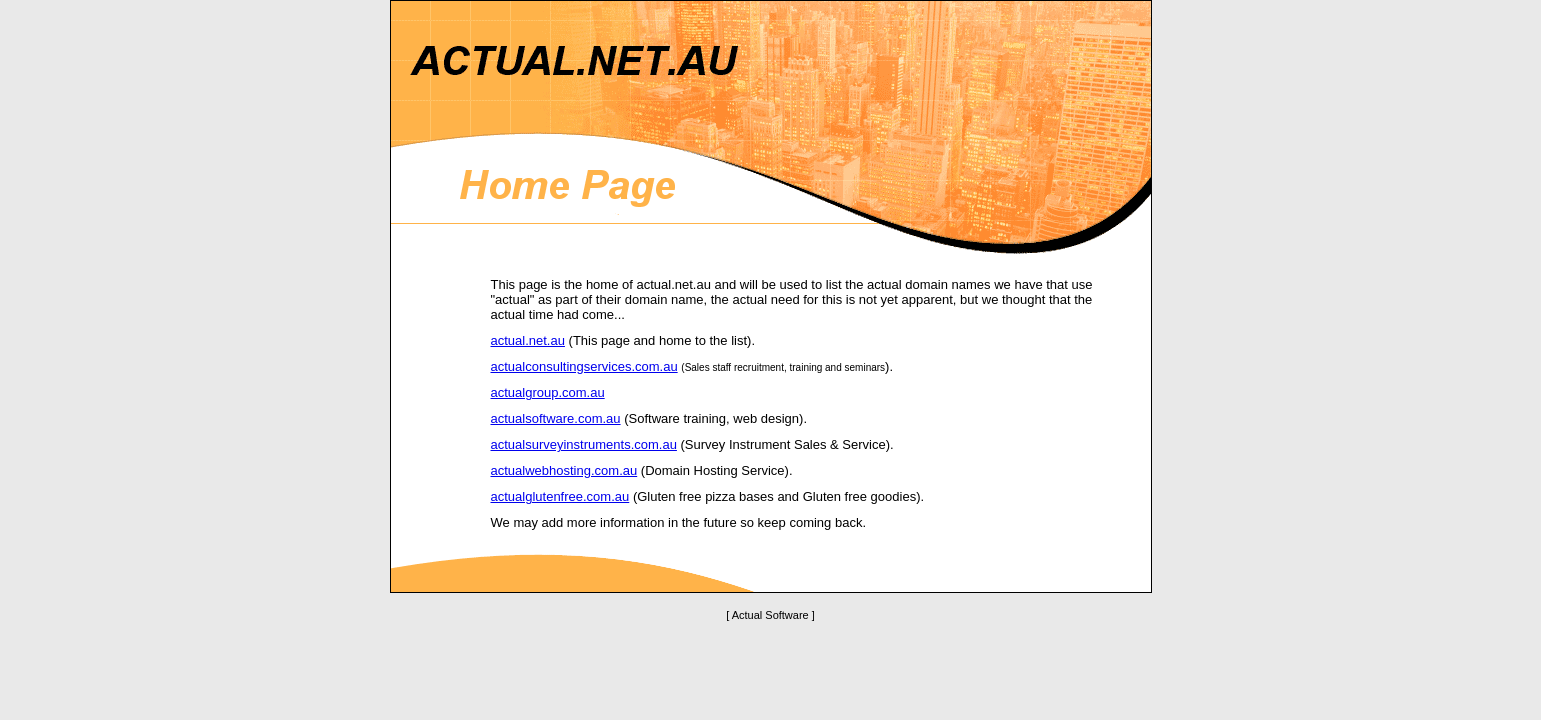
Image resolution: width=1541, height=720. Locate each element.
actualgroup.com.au (548, 392)
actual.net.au (528, 340)
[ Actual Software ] (770, 615)
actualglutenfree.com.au (560, 496)
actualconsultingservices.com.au (584, 366)
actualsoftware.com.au (556, 418)
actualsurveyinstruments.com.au (584, 444)
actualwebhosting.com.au (564, 470)
